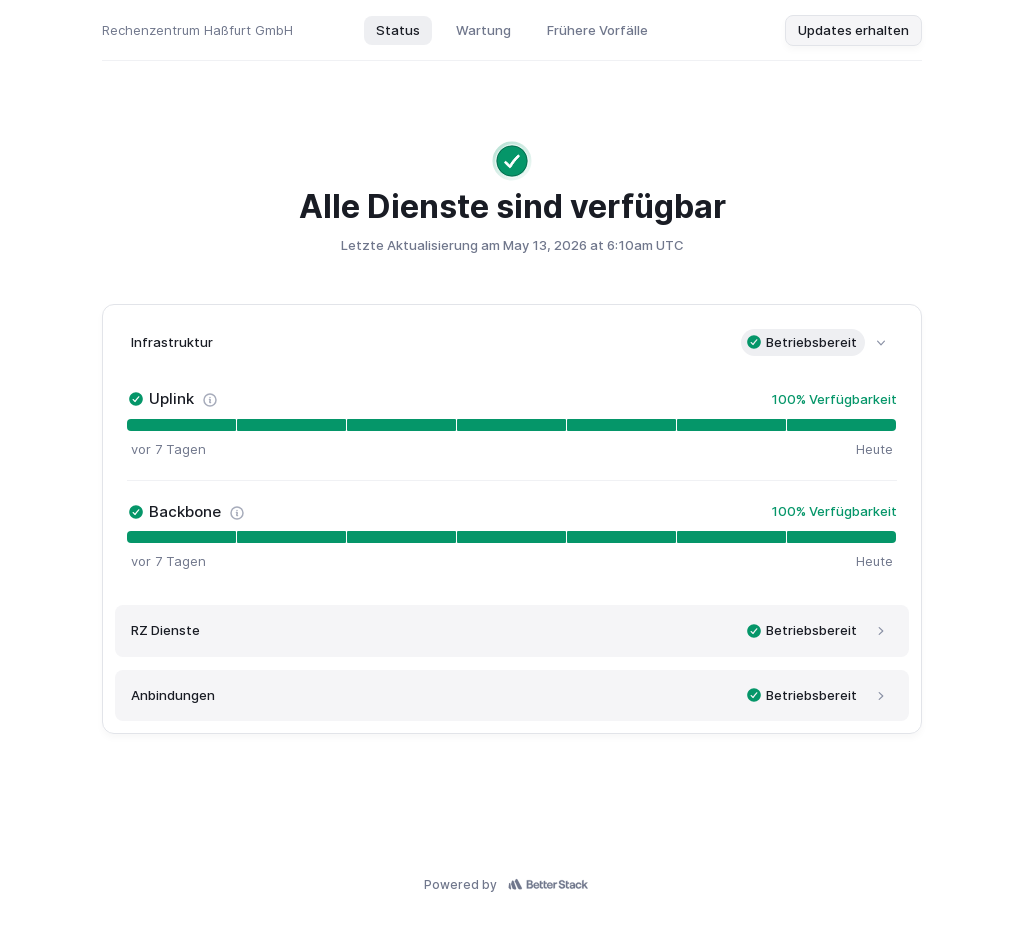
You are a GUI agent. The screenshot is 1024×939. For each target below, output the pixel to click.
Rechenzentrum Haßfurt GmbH (197, 30)
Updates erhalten (853, 30)
